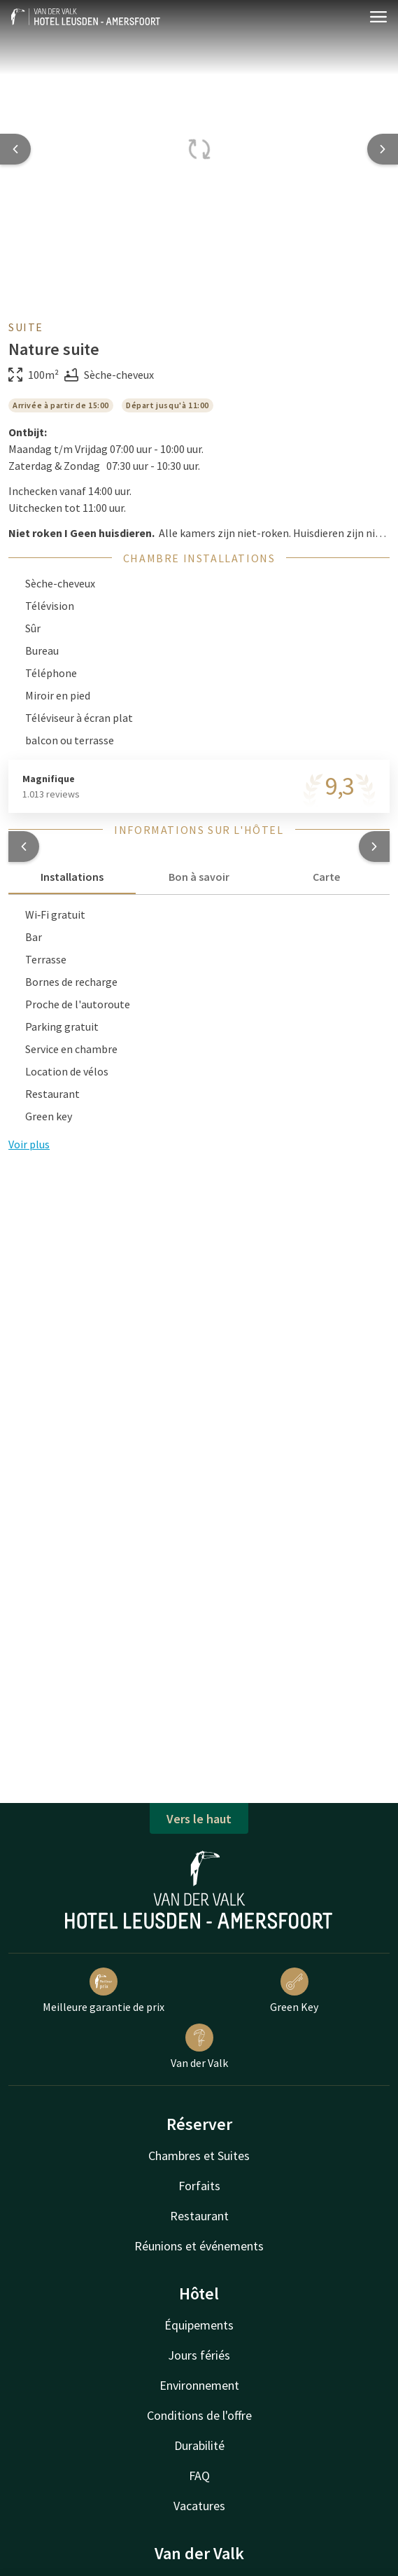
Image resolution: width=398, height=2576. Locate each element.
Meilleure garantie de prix (103, 1991)
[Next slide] (382, 149)
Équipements (199, 2325)
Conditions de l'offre (199, 2415)
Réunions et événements (199, 2246)
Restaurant (199, 2216)
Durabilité (199, 2445)
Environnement (199, 2385)
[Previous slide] (15, 149)
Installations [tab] (72, 877)
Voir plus (29, 1144)
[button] (23, 846)
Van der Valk (199, 2047)
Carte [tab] (326, 877)
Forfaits (199, 2186)
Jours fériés (199, 2355)
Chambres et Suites (199, 2155)
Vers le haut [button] (199, 1819)
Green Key (294, 1991)
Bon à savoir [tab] (199, 877)
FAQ (199, 2475)
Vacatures (199, 2506)
